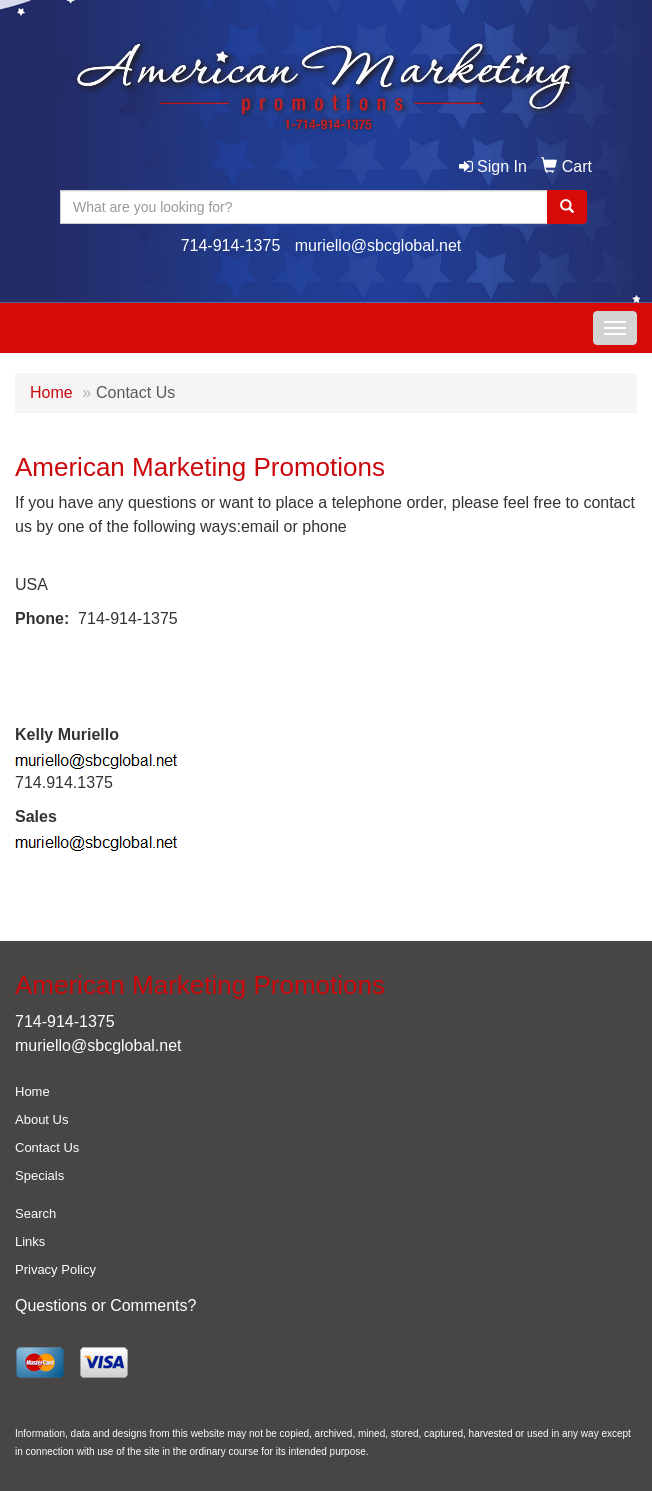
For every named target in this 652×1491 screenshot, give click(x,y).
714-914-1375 (231, 245)
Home (51, 392)
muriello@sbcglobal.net (378, 245)
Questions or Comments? (105, 1305)
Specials (39, 1175)
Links (30, 1241)
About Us (41, 1119)
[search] (567, 207)
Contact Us (47, 1147)
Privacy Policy (55, 1269)
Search (35, 1213)
